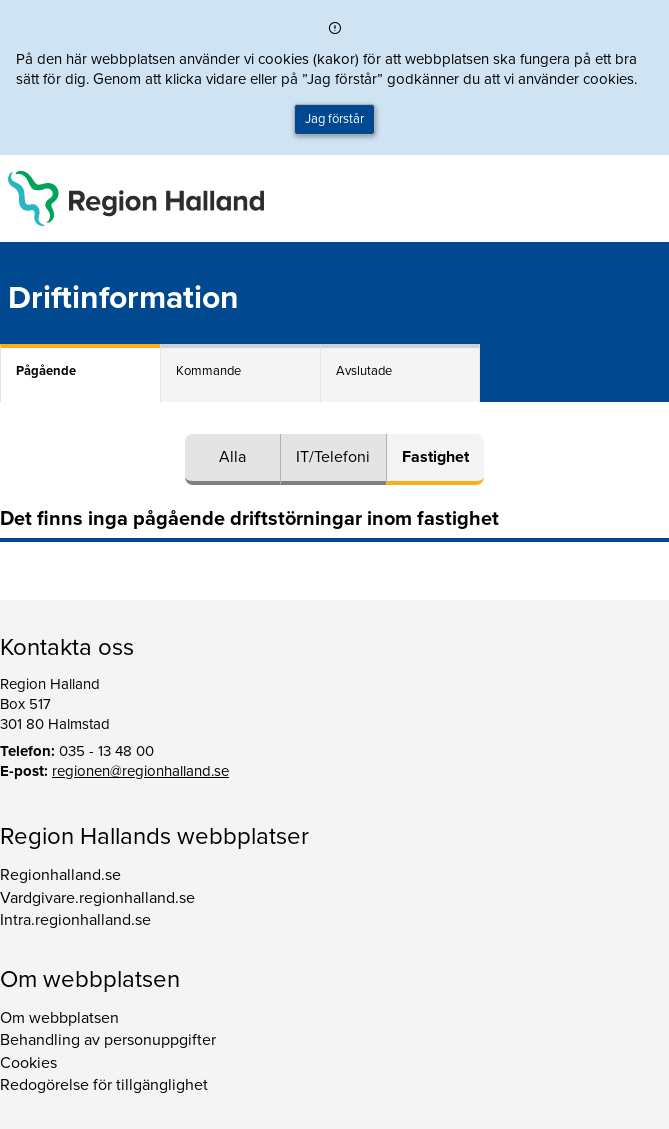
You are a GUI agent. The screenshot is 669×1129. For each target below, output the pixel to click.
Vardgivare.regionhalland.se (97, 898)
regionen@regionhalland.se (140, 771)
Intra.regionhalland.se (75, 920)
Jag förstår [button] (334, 119)
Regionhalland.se (60, 875)
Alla (232, 457)
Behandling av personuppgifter (108, 1040)
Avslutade (364, 371)
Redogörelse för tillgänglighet (104, 1085)
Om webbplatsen (59, 1018)
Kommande (208, 371)
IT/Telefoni (333, 457)
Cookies (28, 1063)
